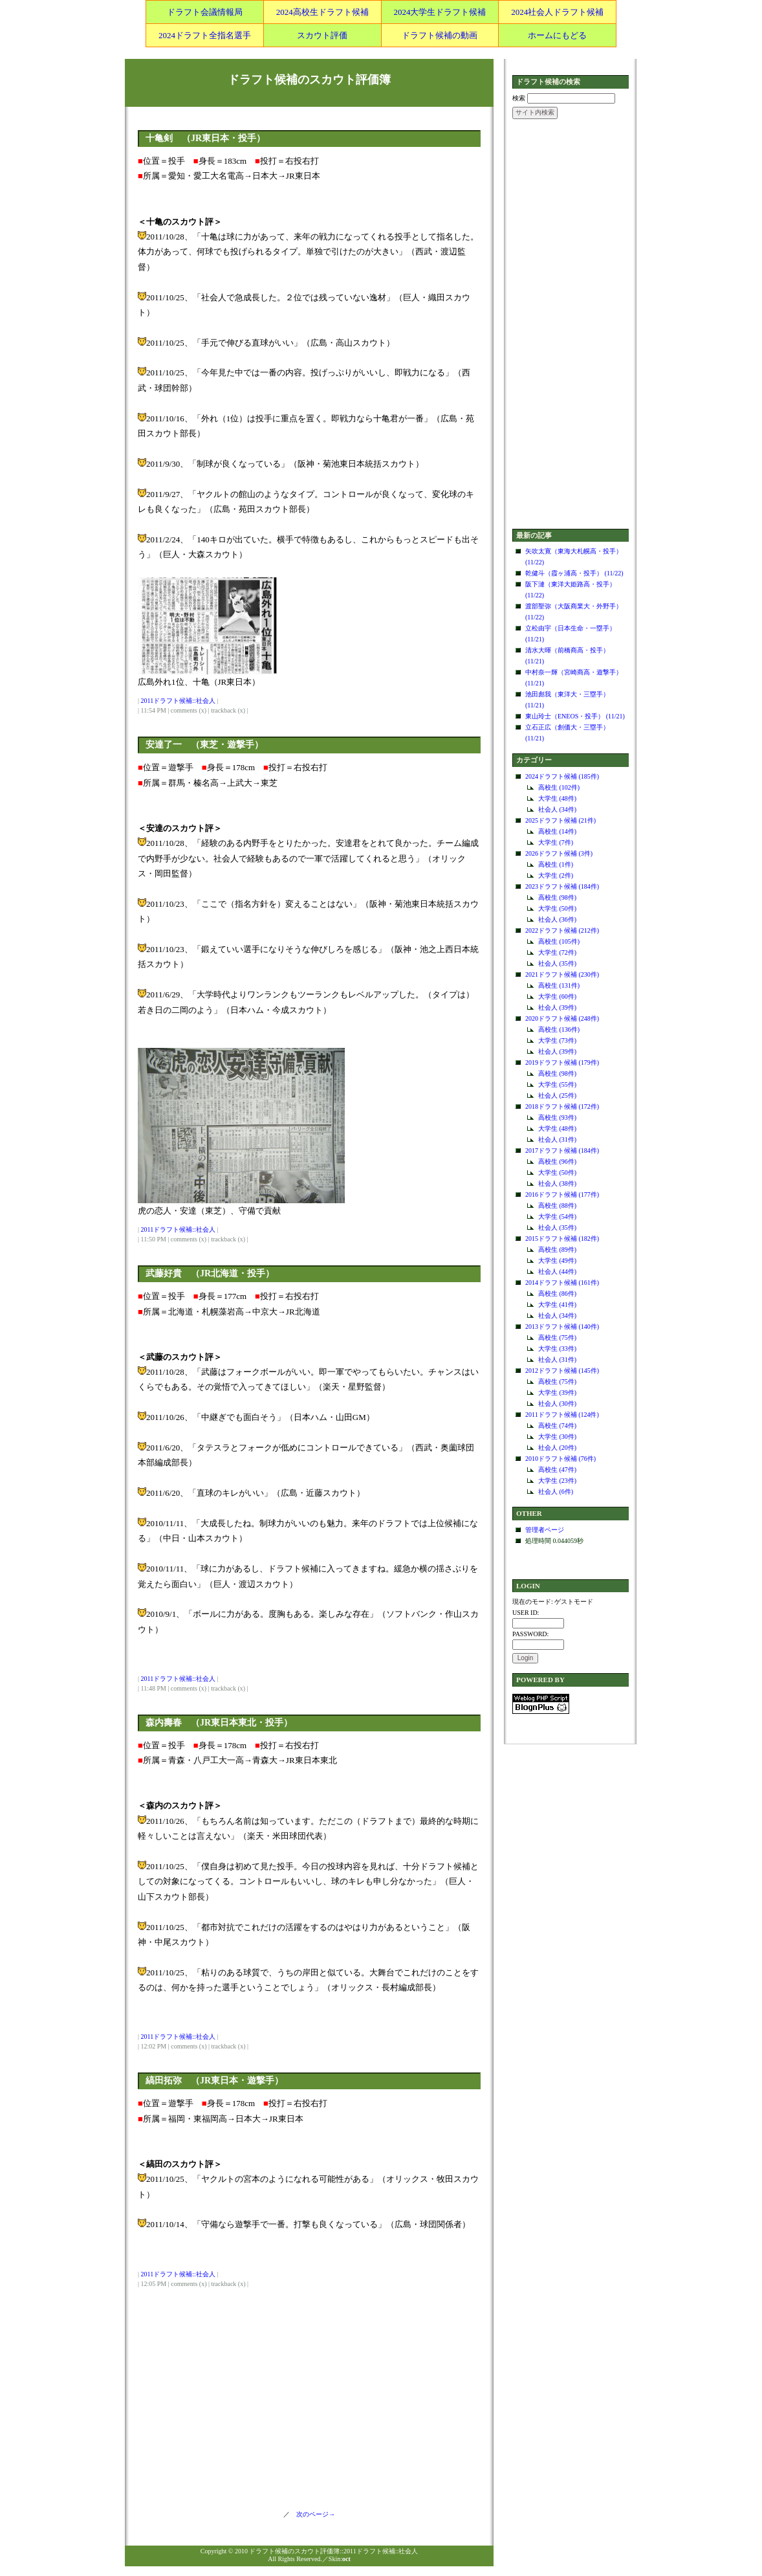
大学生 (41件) (557, 1304)
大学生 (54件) (557, 1216)
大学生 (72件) (557, 952)
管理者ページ (544, 1529)
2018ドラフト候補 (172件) (562, 1106)
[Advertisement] (570, 325)
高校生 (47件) (557, 1469)
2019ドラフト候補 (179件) (562, 1062)
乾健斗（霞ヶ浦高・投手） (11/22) (574, 573)
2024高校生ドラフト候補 (322, 12)
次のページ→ (312, 2514)
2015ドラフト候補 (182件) (562, 1238)
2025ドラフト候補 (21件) (560, 820)
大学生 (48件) (557, 798)
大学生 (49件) (557, 1260)
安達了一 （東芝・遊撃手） (204, 744)
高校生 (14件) (557, 831)
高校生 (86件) (557, 1293)
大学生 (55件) (557, 1084)
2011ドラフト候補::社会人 (178, 700)
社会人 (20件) (557, 1447)
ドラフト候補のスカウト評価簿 (309, 79)
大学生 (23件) (557, 1480)
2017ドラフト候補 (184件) (562, 1150)
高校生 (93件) (557, 1117)
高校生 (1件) (555, 864)
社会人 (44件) (557, 1271)
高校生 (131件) (559, 985)
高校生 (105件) (559, 941)
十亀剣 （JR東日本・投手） (205, 138)
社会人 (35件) (557, 963)
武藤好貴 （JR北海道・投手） (210, 1273)
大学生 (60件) (557, 996)
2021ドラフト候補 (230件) (562, 974)
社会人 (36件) (557, 919)
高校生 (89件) (557, 1249)
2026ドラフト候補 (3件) (559, 853)
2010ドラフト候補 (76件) (560, 1458)
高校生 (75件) (557, 1337)
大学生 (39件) (557, 1392)
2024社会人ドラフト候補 (557, 12)
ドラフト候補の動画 (439, 35)
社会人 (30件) (557, 1403)
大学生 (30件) (557, 1436)
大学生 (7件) (555, 842)
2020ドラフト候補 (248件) (562, 1018)
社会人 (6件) (555, 1491)
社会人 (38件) (557, 1183)
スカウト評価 (322, 35)
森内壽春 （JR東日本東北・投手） (219, 1722)
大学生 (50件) (557, 908)
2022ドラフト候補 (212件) (562, 930)
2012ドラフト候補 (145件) (562, 1370)
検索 (518, 98)
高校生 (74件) (557, 1425)
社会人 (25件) (557, 1095)
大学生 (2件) (555, 875)
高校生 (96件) (557, 1161)
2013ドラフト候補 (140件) (562, 1326)
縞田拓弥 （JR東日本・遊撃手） (214, 2080)
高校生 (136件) (559, 1029)
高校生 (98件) (557, 897)
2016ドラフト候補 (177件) (562, 1194)
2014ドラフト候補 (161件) (562, 1282)
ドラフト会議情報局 (205, 12)
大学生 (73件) (557, 1040)
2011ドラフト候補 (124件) (562, 1414)
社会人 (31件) (557, 1139)
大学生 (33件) (557, 1348)
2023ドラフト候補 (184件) (562, 886)
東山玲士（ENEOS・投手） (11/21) (575, 716)
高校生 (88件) (557, 1205)
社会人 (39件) (557, 1007)
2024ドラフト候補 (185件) (562, 776)
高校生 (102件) (559, 787)
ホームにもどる (557, 35)
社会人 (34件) (557, 809)
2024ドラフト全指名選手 (204, 35)
